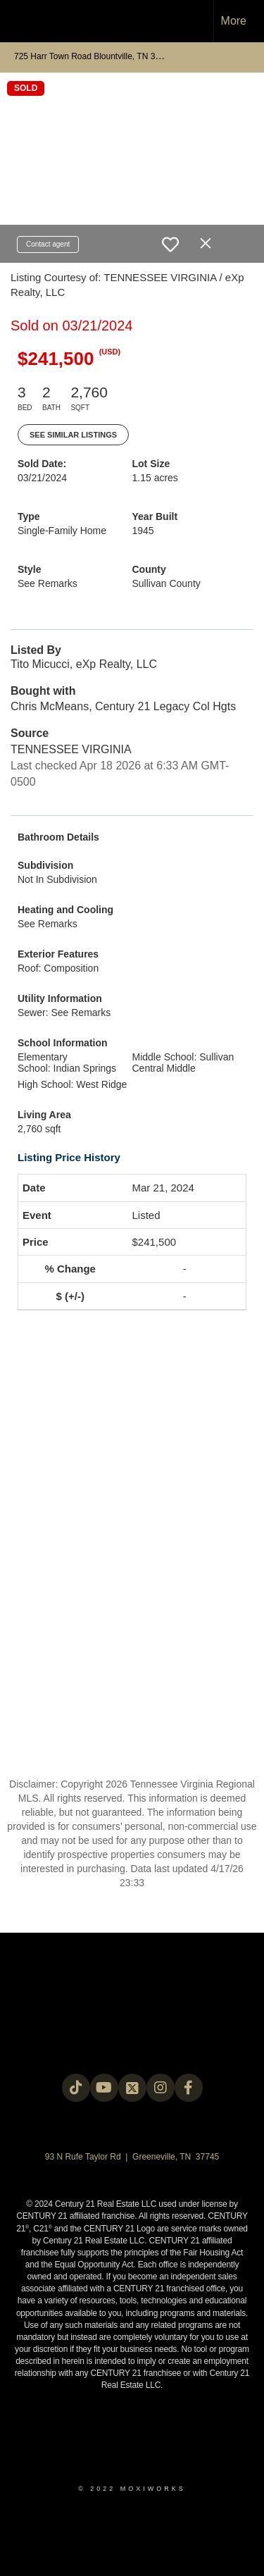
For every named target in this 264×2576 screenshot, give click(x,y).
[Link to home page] (23, 21)
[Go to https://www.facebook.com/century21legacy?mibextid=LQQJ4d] (189, 2088)
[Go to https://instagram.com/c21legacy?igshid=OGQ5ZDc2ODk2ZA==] (160, 2088)
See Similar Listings (73, 435)
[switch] (170, 244)
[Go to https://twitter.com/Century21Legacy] (132, 2088)
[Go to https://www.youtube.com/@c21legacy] (104, 2088)
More (233, 21)
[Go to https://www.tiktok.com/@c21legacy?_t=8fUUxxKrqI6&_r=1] (76, 2088)
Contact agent (48, 244)
